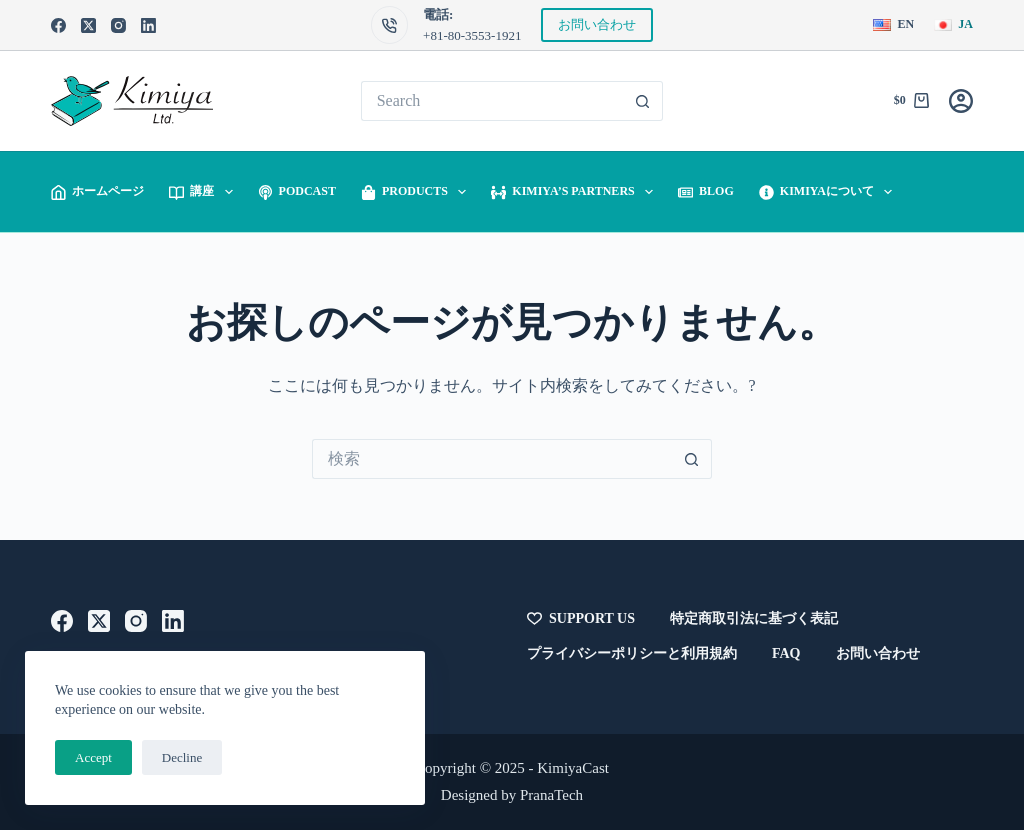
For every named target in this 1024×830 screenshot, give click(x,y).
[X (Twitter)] (88, 25)
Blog (706, 191)
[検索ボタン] (643, 101)
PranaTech (551, 795)
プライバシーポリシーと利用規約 (632, 653)
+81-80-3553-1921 (472, 35)
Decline (182, 757)
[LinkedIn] (148, 25)
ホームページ (97, 191)
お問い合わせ (597, 24)
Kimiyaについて (830, 192)
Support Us (581, 619)
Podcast (297, 191)
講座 (204, 192)
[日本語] (953, 25)
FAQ (786, 653)
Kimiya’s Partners (576, 192)
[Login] (961, 101)
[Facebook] (58, 25)
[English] (893, 25)
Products (417, 192)
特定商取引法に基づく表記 (754, 618)
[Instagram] (118, 25)
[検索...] (492, 101)
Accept (93, 757)
